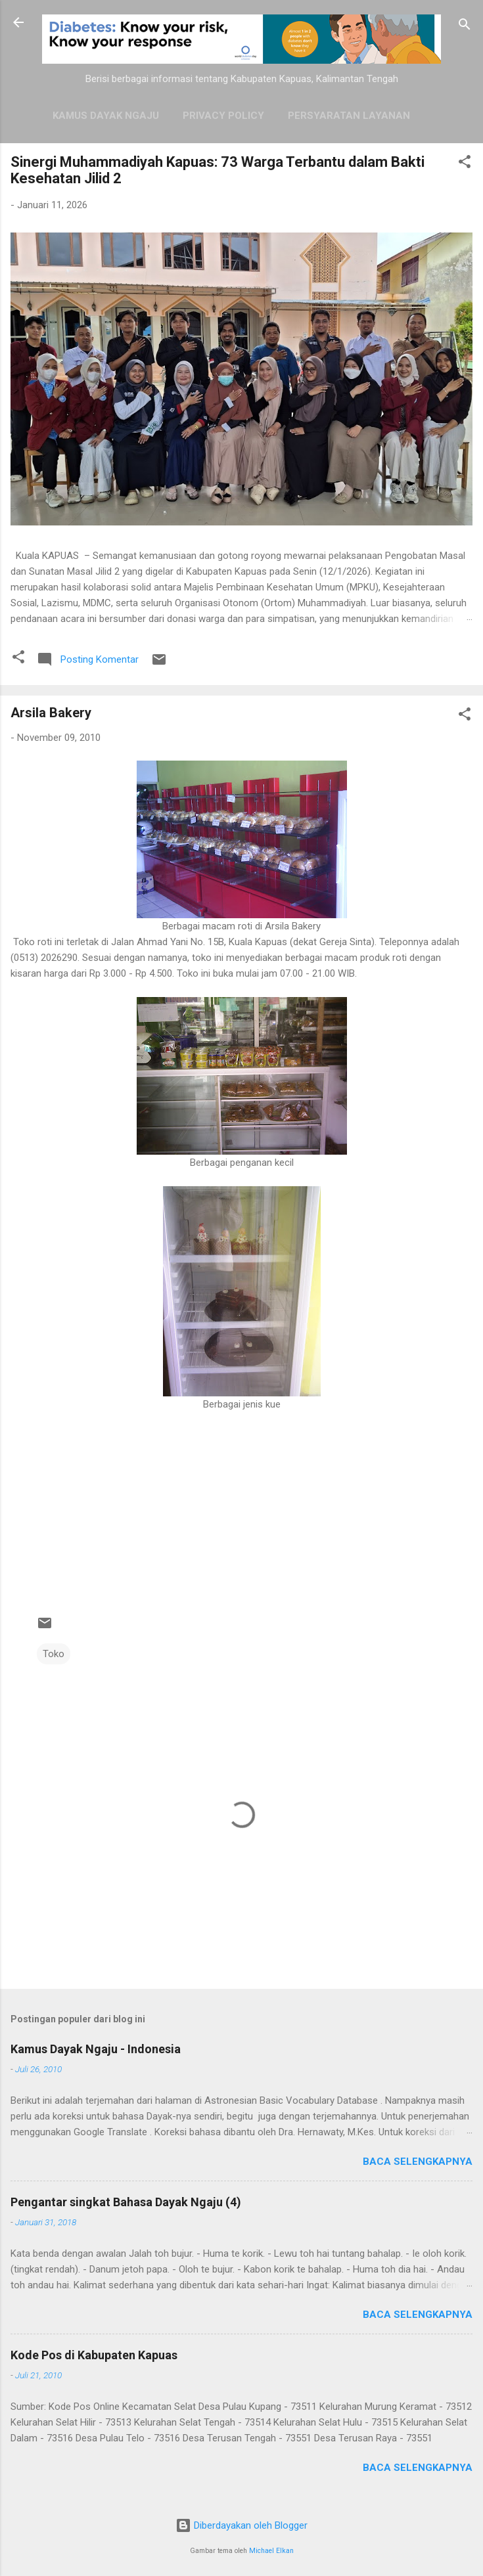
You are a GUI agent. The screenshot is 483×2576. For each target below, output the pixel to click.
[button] (464, 164)
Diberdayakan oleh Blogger (241, 2525)
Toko (53, 1654)
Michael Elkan (271, 2550)
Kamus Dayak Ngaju (106, 116)
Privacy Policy (223, 116)
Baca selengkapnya (417, 2161)
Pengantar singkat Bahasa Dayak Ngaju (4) (126, 2202)
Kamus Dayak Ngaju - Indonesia (96, 2049)
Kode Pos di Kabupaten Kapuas (94, 2355)
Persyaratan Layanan (349, 116)
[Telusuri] (464, 27)
